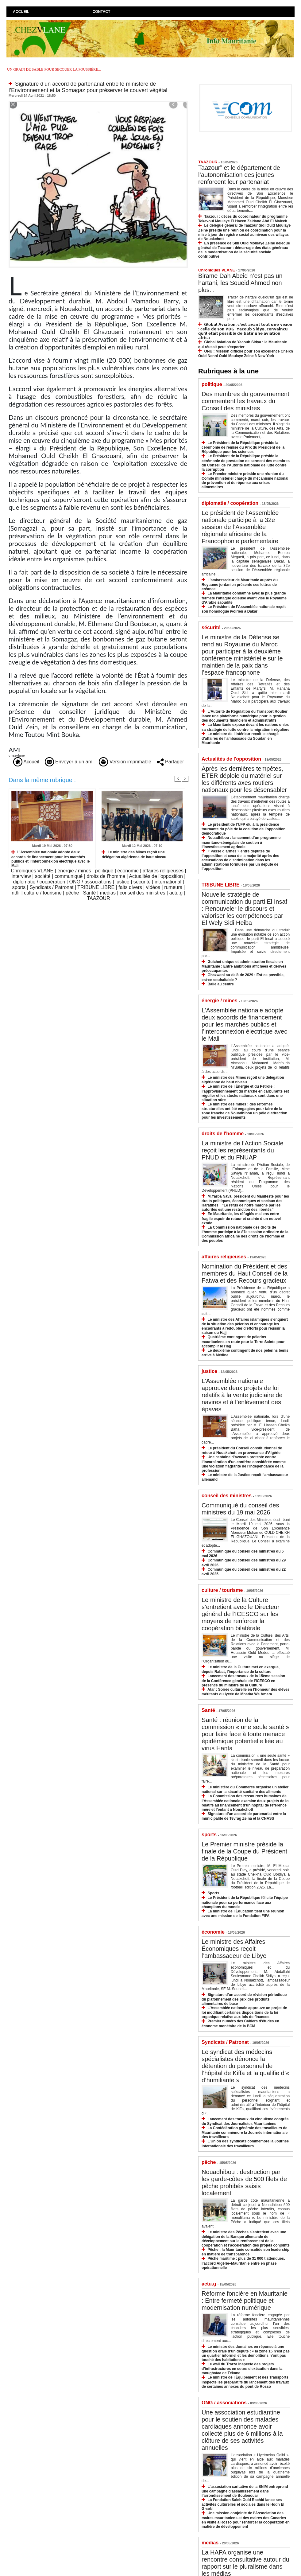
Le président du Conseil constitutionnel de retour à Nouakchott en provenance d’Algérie (242, 1450)
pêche (72, 892)
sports (19, 887)
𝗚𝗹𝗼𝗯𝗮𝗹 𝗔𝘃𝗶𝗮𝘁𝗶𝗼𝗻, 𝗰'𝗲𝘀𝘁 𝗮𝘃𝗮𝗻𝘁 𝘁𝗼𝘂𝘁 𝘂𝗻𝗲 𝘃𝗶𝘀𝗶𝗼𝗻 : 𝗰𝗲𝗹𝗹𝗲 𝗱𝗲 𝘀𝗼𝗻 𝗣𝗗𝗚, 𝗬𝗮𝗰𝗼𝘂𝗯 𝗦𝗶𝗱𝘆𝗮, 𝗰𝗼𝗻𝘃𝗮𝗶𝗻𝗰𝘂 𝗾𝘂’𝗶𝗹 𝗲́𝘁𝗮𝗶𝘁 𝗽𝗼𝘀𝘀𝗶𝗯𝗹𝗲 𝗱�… (245, 331)
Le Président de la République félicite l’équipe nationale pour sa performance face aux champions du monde (245, 1902)
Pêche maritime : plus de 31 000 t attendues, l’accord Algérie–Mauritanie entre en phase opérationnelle (243, 2263)
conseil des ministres (142, 892)
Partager (170, 761)
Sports (213, 1893)
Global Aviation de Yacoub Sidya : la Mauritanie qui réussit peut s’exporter (242, 344)
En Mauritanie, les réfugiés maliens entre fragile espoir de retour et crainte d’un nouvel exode (241, 1218)
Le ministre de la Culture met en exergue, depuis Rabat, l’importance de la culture (241, 1669)
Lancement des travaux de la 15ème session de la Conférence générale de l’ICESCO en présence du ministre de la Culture (243, 1680)
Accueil (21, 12)
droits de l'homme (106, 876)
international (168, 881)
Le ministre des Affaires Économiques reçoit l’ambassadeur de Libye (234, 1948)
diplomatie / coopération (39, 881)
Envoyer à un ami (69, 761)
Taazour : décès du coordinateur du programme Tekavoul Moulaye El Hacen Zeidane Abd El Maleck (242, 218)
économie (127, 870)
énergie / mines (74, 870)
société (43, 876)
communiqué (69, 876)
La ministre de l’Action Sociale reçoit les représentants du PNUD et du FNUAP (243, 1150)
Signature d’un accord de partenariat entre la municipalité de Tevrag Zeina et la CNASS (244, 1816)
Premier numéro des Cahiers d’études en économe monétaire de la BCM (240, 2023)
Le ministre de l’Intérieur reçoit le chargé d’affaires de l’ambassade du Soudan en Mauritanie (240, 738)
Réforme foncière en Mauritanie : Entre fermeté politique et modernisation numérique (244, 2300)
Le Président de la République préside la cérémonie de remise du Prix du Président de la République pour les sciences (243, 447)
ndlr (16, 892)
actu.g (176, 892)
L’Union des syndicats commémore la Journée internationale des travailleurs (245, 2143)
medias (108, 892)
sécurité (142, 881)
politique (104, 870)
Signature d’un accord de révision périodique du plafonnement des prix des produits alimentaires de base (244, 1999)
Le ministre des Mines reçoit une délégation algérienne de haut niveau (134, 854)
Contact (101, 12)
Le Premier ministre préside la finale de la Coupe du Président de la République (244, 1851)
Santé (89, 892)
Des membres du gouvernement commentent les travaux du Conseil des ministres (245, 401)
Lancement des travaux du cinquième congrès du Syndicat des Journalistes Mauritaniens (245, 2121)
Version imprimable (125, 761)
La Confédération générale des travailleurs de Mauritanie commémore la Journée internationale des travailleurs (244, 2132)
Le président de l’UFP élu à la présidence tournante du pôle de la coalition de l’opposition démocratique (243, 829)
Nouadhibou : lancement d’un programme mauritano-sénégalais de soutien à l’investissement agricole (241, 842)
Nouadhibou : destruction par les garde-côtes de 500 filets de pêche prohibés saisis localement (244, 2182)
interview (21, 876)
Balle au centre (220, 984)
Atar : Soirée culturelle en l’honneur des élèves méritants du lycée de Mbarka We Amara (245, 1691)
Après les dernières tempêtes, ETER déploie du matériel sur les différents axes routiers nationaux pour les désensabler (244, 779)
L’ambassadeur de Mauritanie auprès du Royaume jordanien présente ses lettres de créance (240, 584)
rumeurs (173, 887)
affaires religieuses (163, 870)
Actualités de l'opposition (156, 876)
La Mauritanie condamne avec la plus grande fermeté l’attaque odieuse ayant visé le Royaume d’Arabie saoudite (244, 597)
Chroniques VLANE (32, 870)
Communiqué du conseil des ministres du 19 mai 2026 (240, 1509)
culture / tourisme (43, 892)
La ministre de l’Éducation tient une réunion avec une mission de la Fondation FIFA (243, 1913)
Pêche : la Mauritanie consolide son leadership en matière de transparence (245, 2251)
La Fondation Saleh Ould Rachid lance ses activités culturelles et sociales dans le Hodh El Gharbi (243, 2504)
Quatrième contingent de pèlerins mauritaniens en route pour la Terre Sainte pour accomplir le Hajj (243, 1341)
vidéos (153, 887)
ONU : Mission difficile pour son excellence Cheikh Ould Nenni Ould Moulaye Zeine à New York (245, 353)
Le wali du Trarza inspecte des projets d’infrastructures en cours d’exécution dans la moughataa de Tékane (242, 2368)
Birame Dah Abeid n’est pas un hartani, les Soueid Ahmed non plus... (240, 282)
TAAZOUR (98, 898)
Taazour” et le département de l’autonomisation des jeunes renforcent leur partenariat (239, 174)
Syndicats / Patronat (51, 887)
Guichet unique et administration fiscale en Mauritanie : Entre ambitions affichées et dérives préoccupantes (244, 966)
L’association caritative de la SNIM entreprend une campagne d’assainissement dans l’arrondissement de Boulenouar (245, 2491)
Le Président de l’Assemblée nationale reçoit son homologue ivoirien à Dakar (244, 609)
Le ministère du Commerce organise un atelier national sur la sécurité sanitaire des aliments (245, 1789)
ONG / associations (90, 881)
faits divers (130, 887)
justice (122, 881)
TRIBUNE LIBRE (95, 887)
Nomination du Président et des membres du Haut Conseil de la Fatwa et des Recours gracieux (244, 1273)
